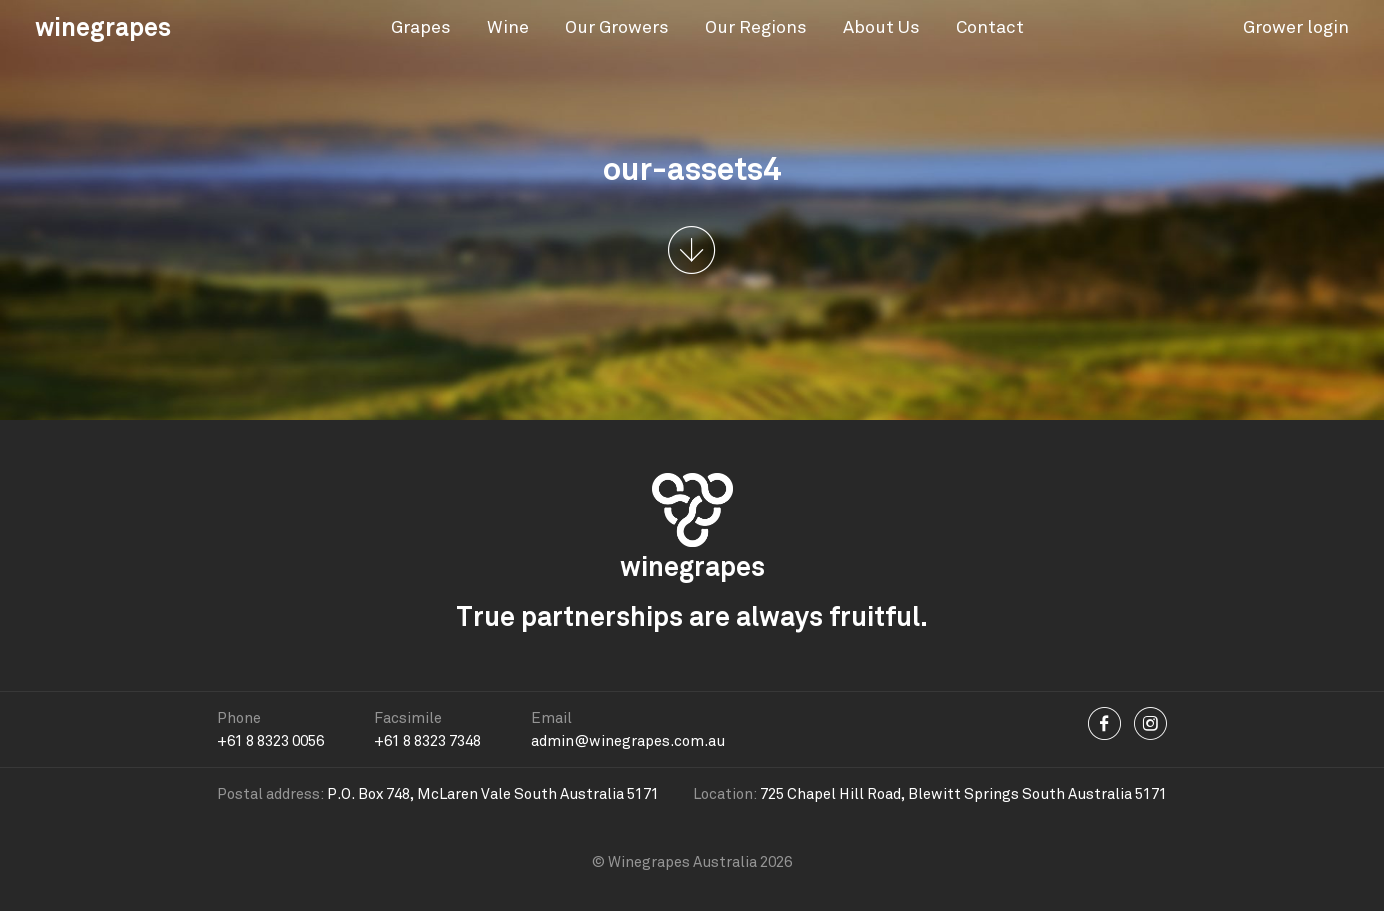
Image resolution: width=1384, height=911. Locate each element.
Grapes (421, 27)
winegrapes (103, 27)
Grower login (1296, 27)
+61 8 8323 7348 (427, 741)
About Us (881, 27)
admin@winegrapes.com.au (628, 741)
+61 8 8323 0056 (270, 741)
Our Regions (756, 27)
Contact (990, 27)
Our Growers (617, 27)
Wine (508, 27)
